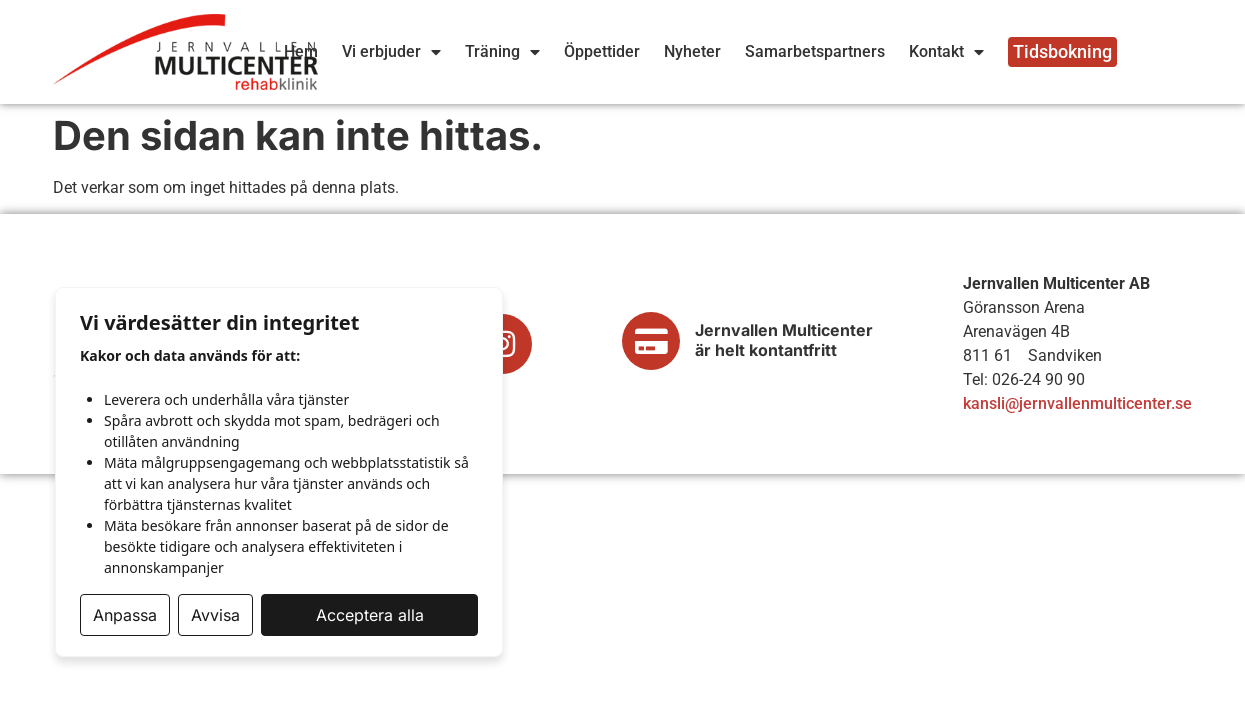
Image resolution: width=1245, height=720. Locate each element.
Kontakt (946, 52)
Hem (301, 51)
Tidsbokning (1062, 51)
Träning (502, 52)
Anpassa (125, 615)
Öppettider (602, 51)
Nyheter (692, 51)
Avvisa (215, 615)
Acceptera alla (370, 615)
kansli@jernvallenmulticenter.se (1077, 403)
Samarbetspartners (815, 51)
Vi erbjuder (391, 52)
